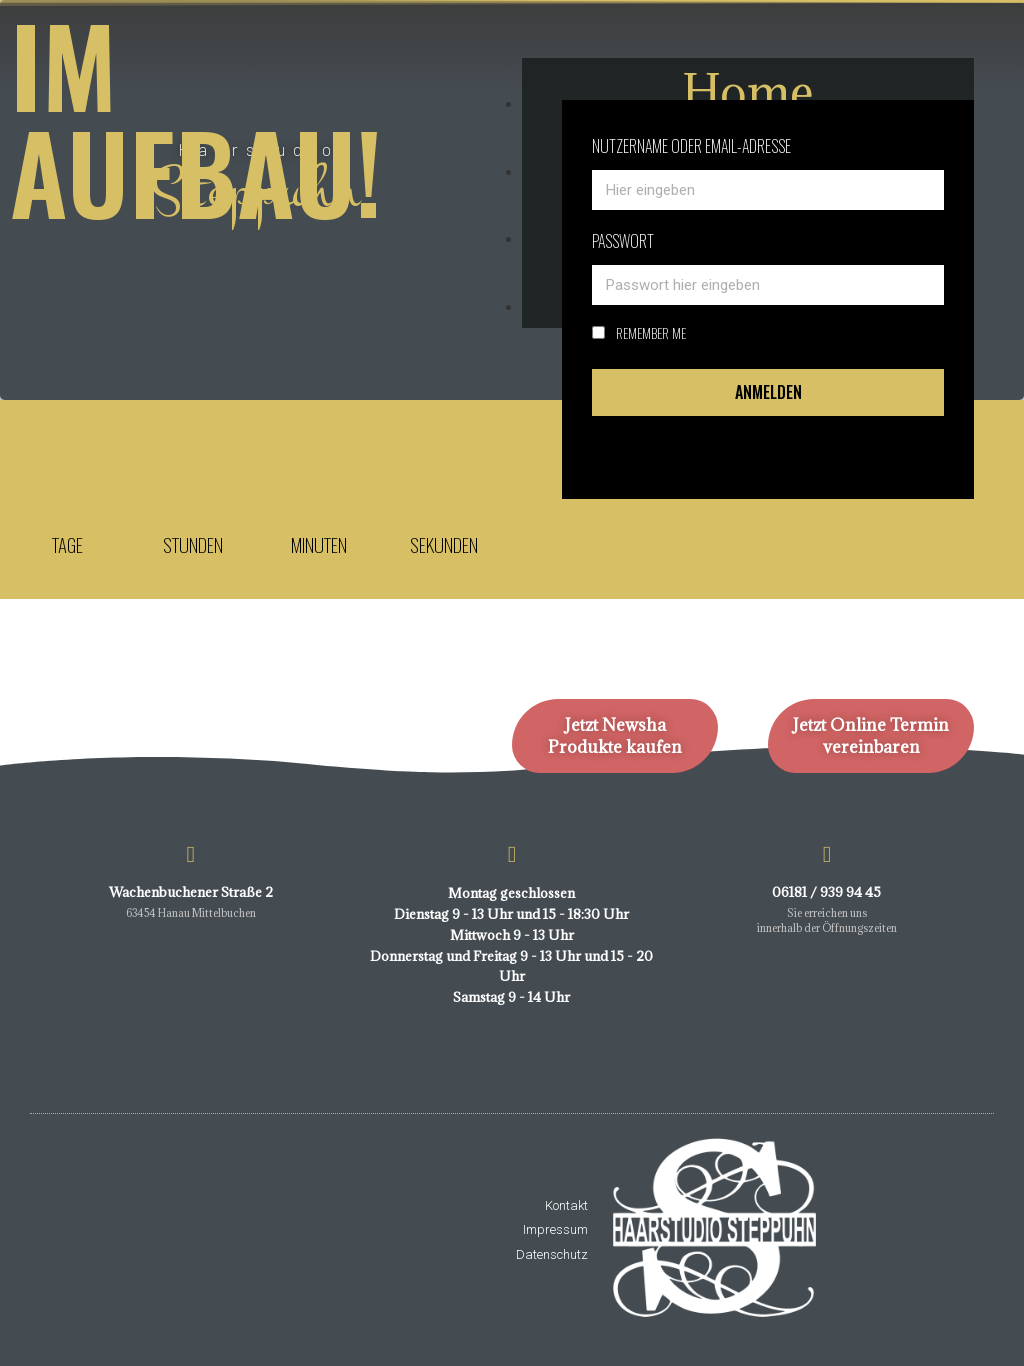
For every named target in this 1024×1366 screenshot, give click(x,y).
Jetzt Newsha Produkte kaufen (615, 736)
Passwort (623, 241)
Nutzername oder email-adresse (691, 146)
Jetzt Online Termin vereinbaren (871, 736)
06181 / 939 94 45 (826, 892)
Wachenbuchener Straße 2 (191, 892)
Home (748, 91)
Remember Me (639, 333)
